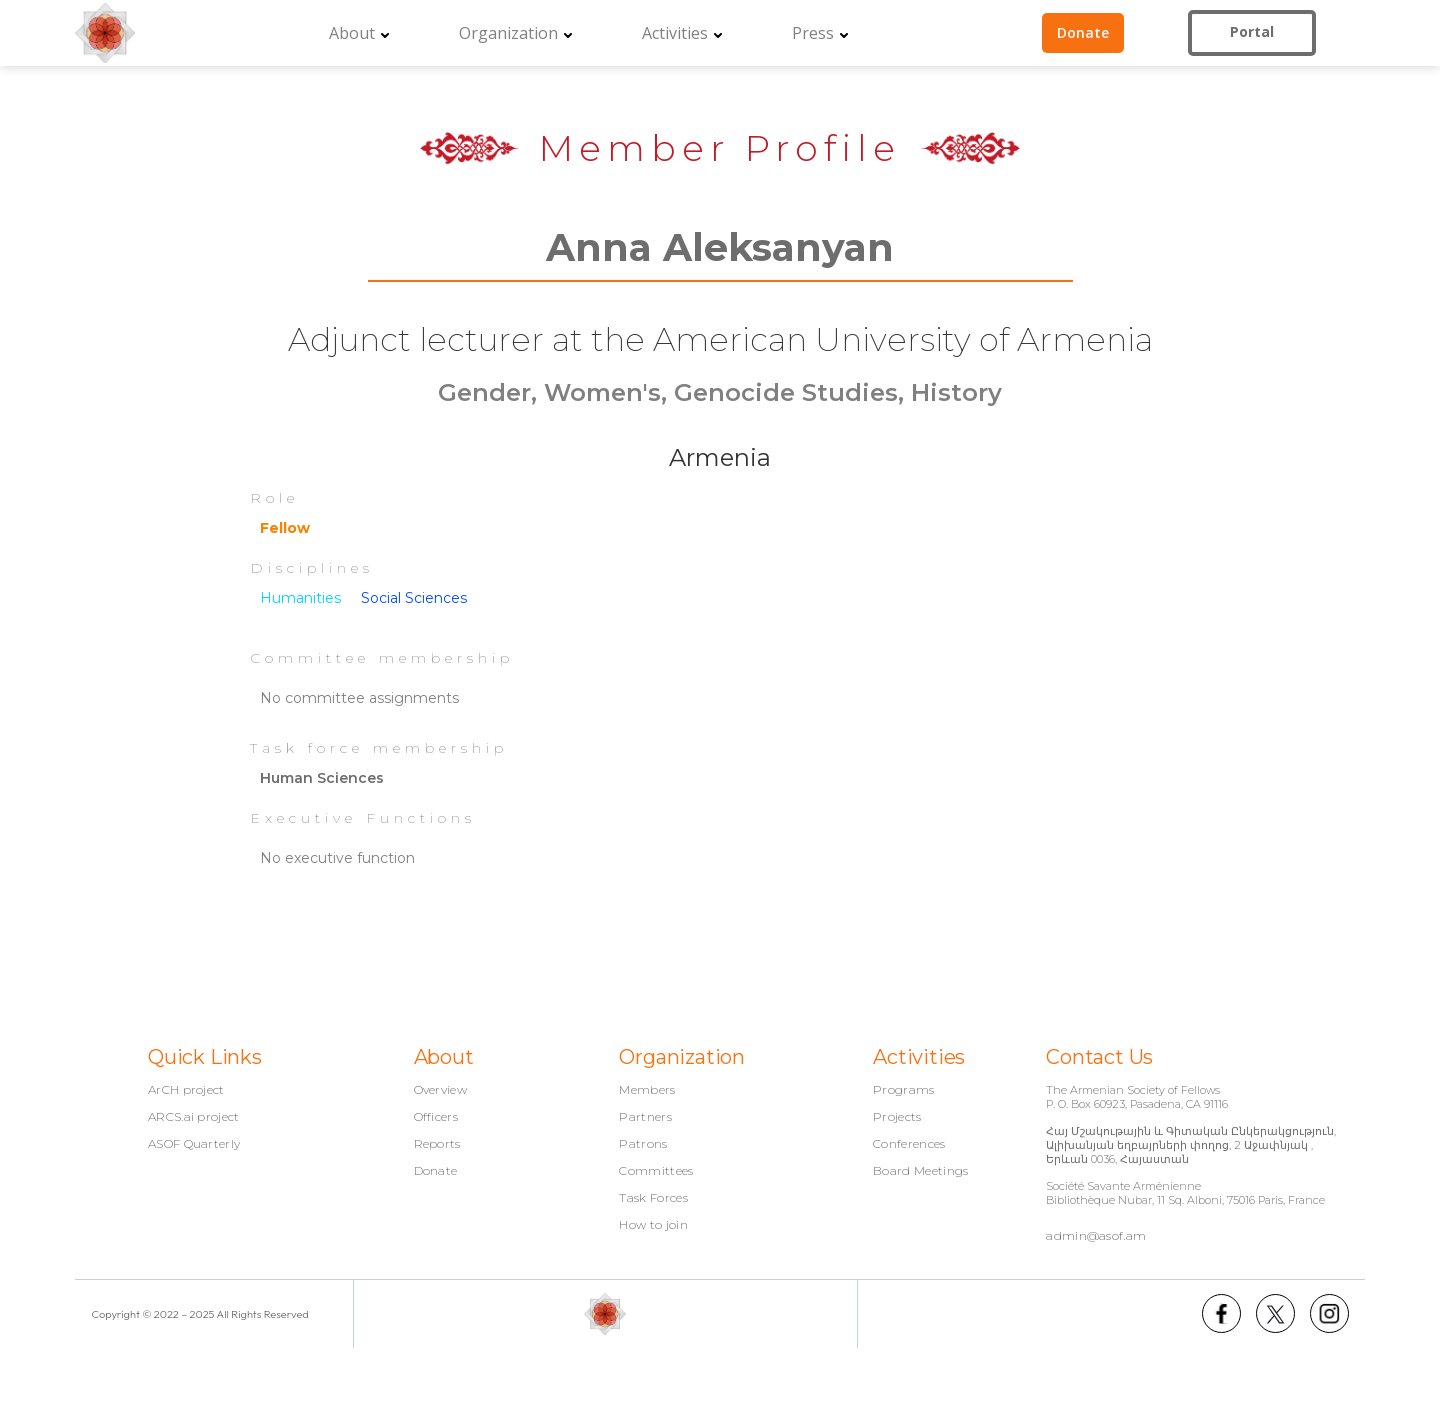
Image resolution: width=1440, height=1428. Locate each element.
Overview (441, 1090)
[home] (105, 33)
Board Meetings (920, 1171)
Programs (904, 1090)
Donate (436, 1171)
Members (647, 1090)
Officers (436, 1117)
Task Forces (653, 1198)
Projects (897, 1117)
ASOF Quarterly (194, 1144)
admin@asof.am (1096, 1235)
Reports (437, 1144)
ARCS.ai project (194, 1117)
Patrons (643, 1144)
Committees (656, 1171)
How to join (653, 1225)
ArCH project (186, 1090)
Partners (645, 1117)
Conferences (909, 1144)
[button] (359, 33)
